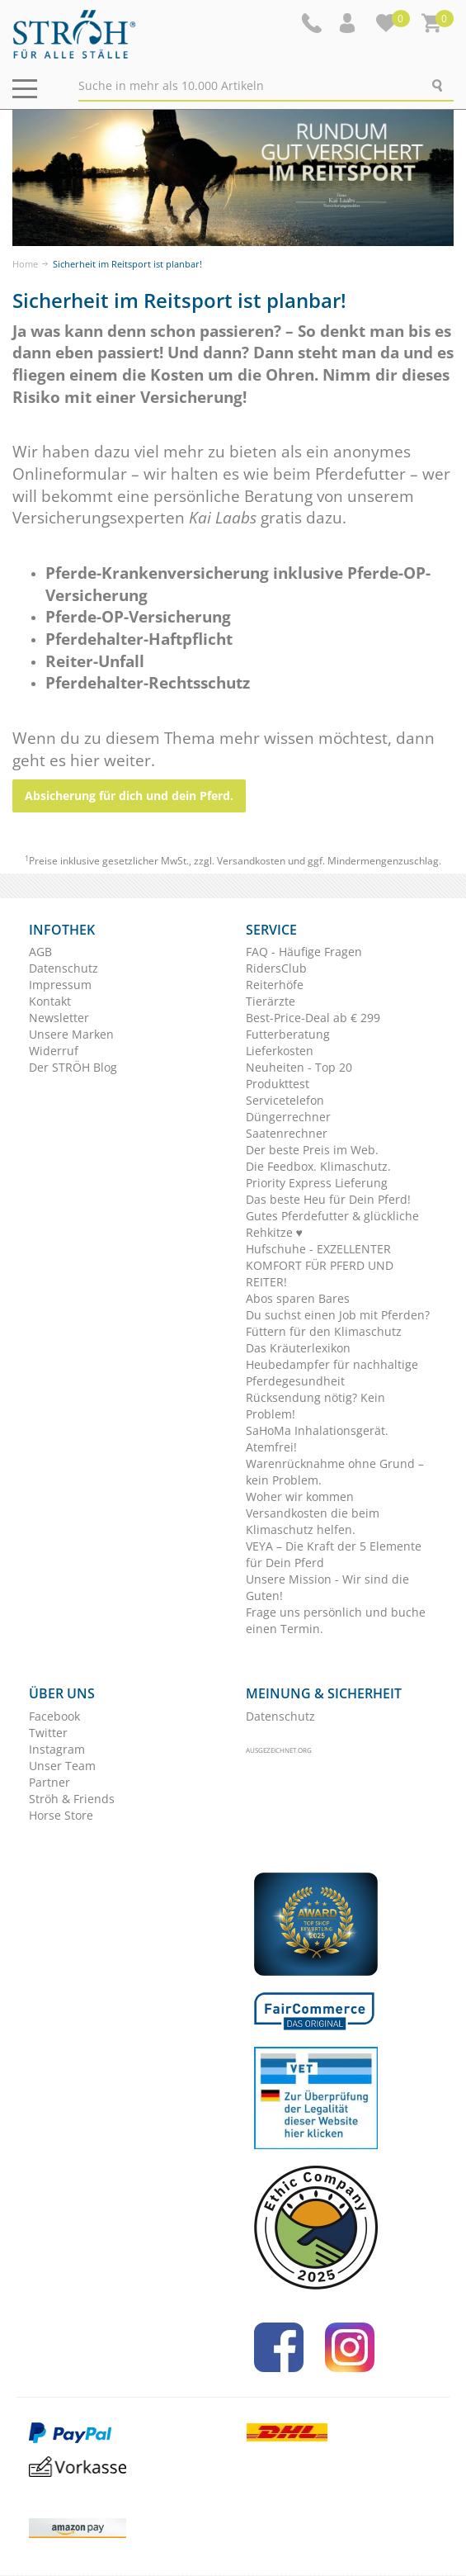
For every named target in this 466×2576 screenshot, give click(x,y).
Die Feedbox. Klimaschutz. (318, 1166)
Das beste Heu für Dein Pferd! (328, 1199)
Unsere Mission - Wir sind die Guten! (327, 1587)
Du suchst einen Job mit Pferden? (338, 1315)
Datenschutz (63, 968)
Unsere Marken (71, 1034)
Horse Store (61, 1815)
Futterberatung (288, 1034)
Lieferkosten (279, 1050)
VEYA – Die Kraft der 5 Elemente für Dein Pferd (333, 1554)
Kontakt (50, 1001)
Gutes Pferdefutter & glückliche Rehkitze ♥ (332, 1224)
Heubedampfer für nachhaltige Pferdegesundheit (332, 1373)
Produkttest (277, 1083)
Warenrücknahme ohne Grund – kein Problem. (335, 1472)
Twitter (48, 1732)
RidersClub (276, 968)
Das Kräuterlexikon (298, 1348)
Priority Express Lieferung (317, 1183)
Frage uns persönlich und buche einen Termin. (336, 1620)
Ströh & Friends (72, 1799)
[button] (349, 23)
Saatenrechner (286, 1133)
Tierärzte (270, 1001)
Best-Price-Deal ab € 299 (313, 1017)
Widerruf (53, 1050)
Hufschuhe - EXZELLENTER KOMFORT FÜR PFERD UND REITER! (319, 1265)
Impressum (60, 984)
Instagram (57, 1749)
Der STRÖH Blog (73, 1067)
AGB (40, 951)
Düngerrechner (288, 1117)
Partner (49, 1782)
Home (25, 264)
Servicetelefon (285, 1100)
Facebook (54, 1716)
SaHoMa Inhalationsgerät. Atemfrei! (317, 1439)
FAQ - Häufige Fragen (304, 951)
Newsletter (59, 1017)
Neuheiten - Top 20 (299, 1067)
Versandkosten (251, 861)
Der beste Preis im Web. (312, 1150)
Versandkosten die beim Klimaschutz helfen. (312, 1521)
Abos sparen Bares (298, 1298)
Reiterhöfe (275, 984)
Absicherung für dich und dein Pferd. (129, 795)
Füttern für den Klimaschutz (324, 1331)
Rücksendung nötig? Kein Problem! (315, 1406)
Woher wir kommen (300, 1496)
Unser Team (62, 1765)
